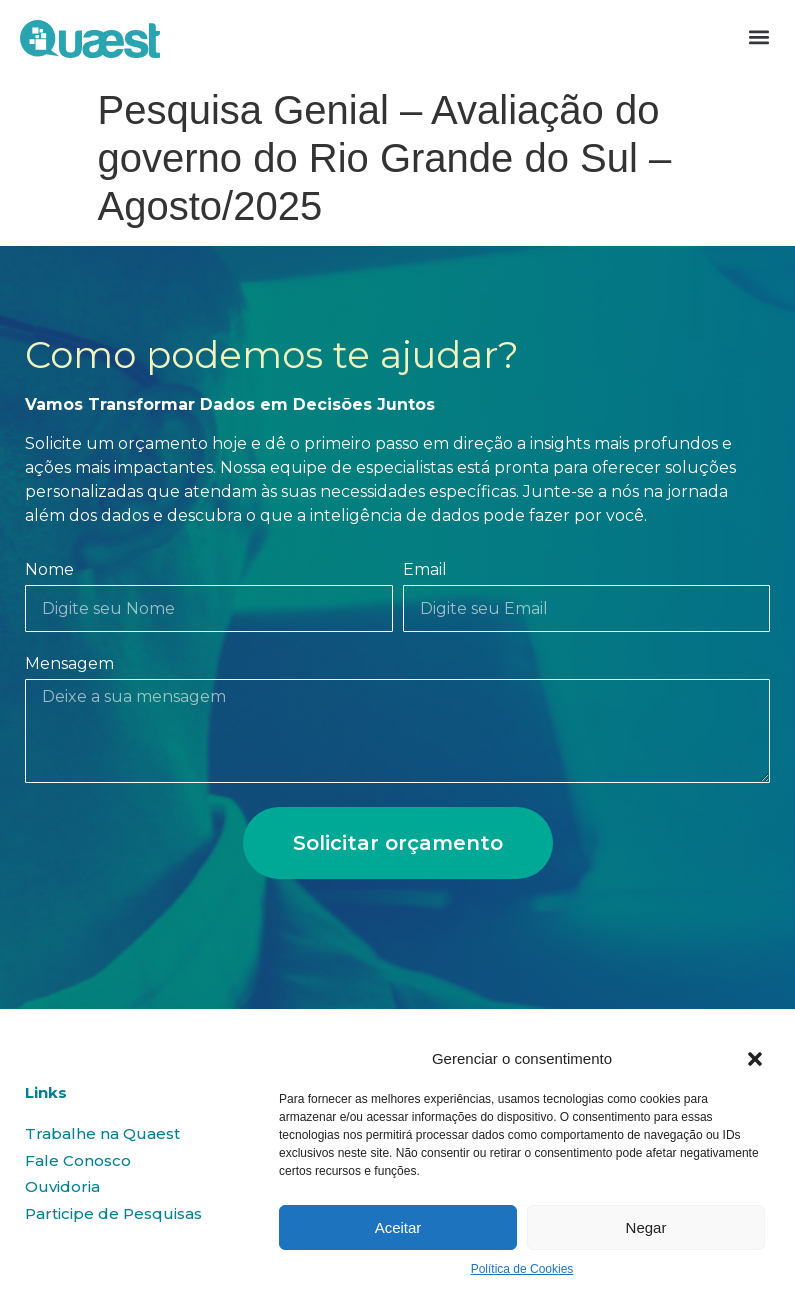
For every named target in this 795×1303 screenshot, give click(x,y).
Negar (646, 1227)
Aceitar (398, 1227)
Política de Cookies (522, 1269)
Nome (49, 570)
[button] (755, 1059)
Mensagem (69, 664)
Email (425, 570)
